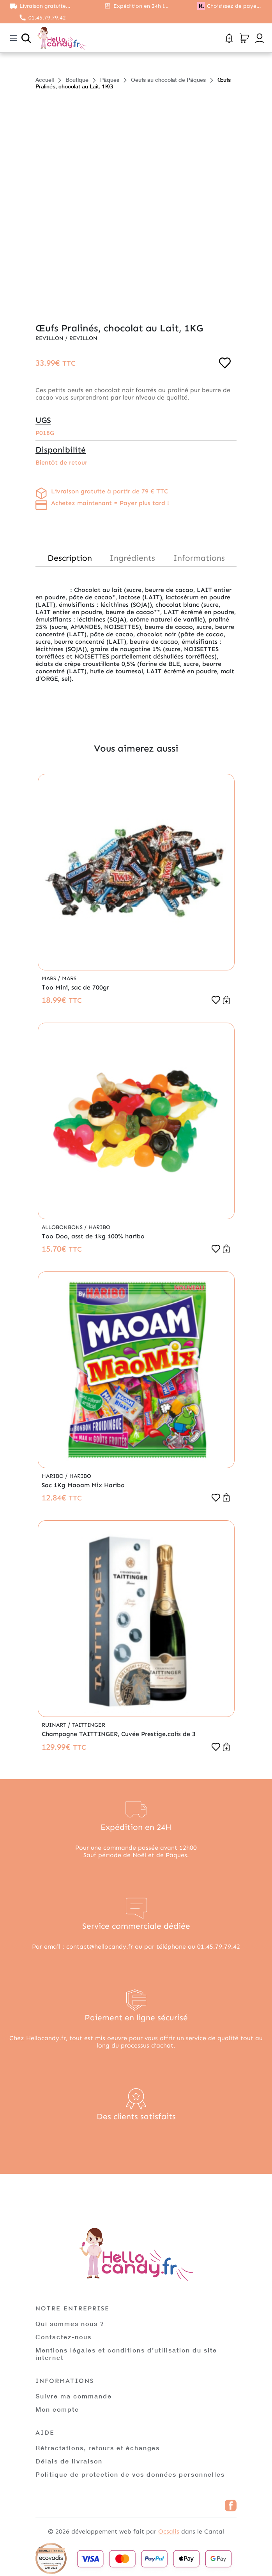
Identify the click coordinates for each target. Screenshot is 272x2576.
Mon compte (57, 2409)
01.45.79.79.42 (47, 17)
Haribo (99, 1227)
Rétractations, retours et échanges (97, 2447)
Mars (50, 978)
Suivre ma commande (73, 2396)
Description (70, 558)
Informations (199, 558)
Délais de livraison (68, 2461)
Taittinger (88, 1725)
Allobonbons (63, 1227)
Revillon (50, 338)
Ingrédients (132, 558)
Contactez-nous (63, 2336)
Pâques (109, 79)
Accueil (44, 79)
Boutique (76, 79)
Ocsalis (168, 2531)
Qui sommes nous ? (69, 2323)
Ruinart (55, 1725)
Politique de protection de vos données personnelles (130, 2474)
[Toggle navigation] (13, 38)
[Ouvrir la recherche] (26, 38)
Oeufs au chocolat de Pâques (168, 79)
